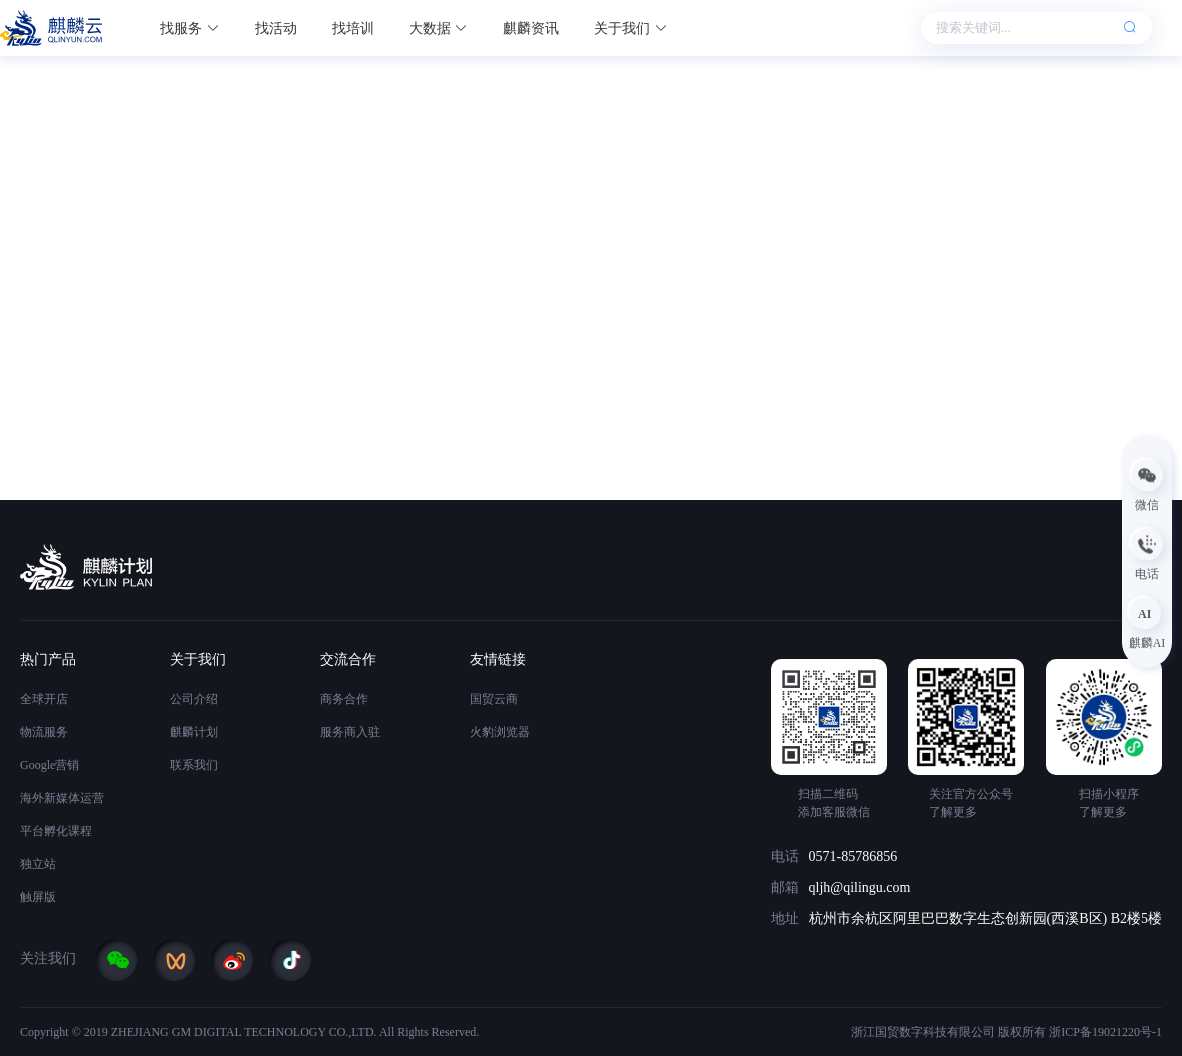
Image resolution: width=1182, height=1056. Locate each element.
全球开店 (44, 699)
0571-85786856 (853, 856)
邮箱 (785, 887)
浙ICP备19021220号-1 (1105, 1032)
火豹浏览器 (500, 732)
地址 (785, 918)
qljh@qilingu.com (860, 887)
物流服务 (44, 732)
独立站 (38, 864)
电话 (785, 856)
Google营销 (49, 765)
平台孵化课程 (56, 831)
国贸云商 (494, 699)
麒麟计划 (194, 732)
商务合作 (344, 699)
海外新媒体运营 (62, 798)
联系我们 (194, 765)
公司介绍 (194, 699)
